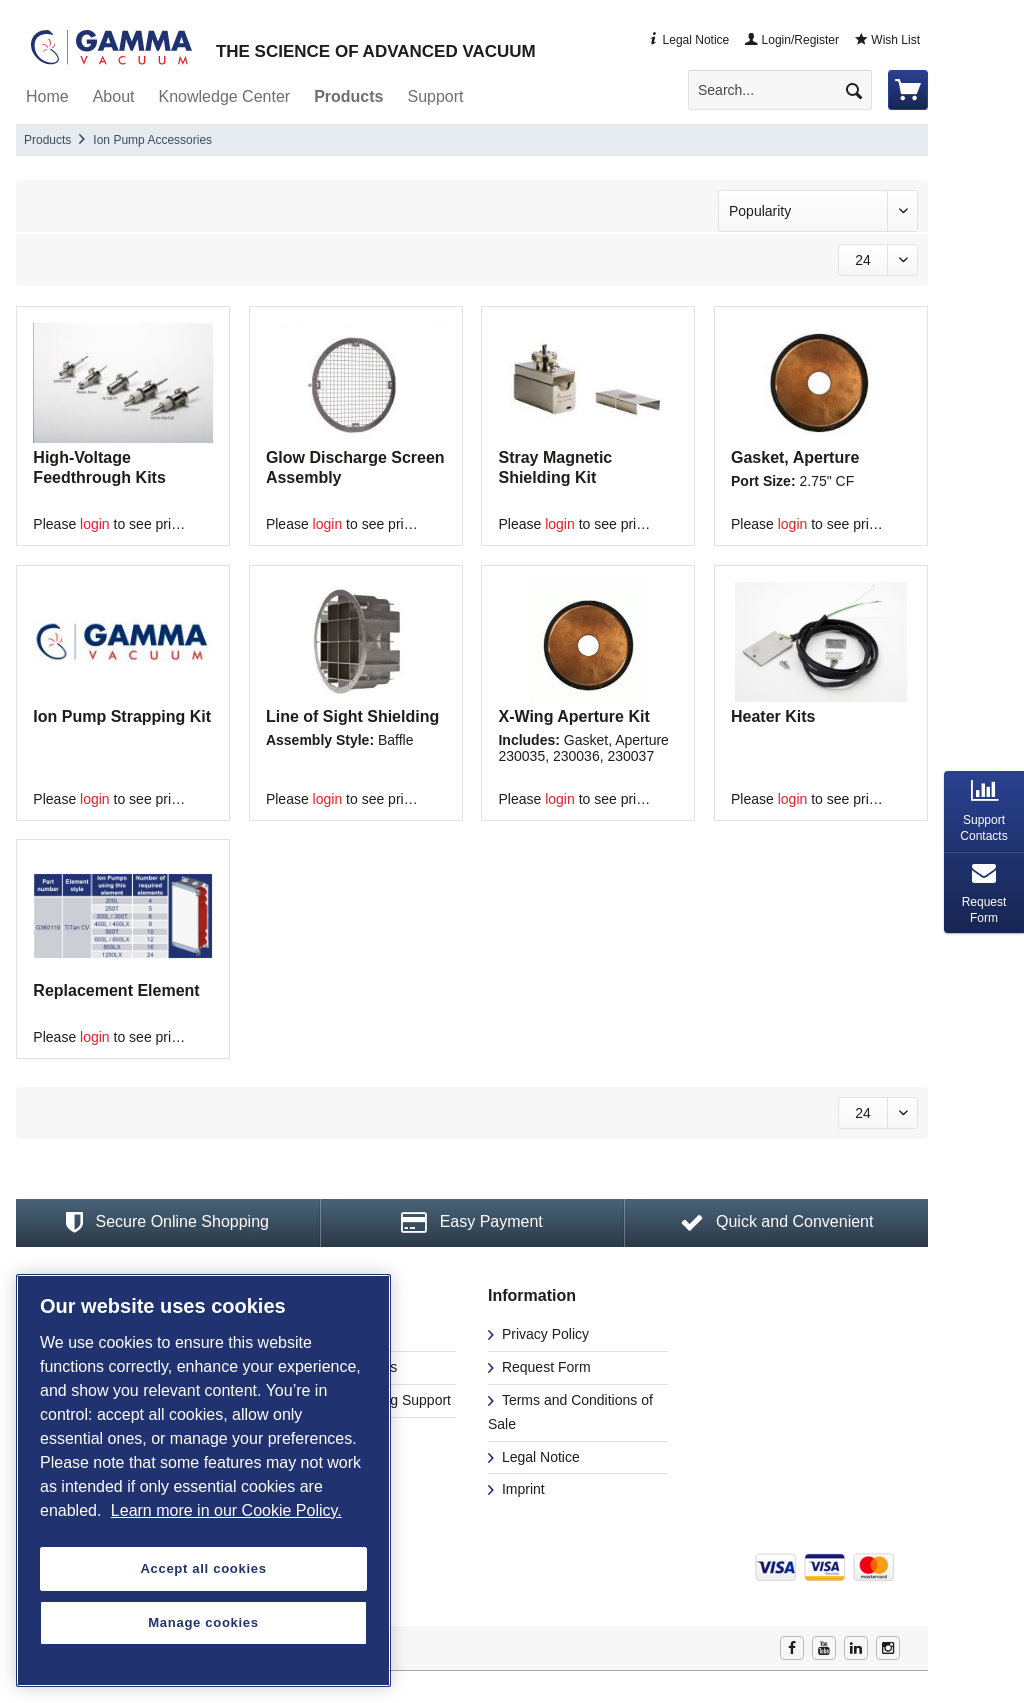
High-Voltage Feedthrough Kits (99, 467)
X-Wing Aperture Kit (573, 716)
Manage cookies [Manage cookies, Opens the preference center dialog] (203, 1622)
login (95, 524)
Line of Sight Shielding (352, 716)
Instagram (888, 1648)
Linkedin (856, 1648)
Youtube (824, 1648)
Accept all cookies (203, 1568)
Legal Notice (539, 1457)
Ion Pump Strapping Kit (122, 716)
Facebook (792, 1648)
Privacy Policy (543, 1334)
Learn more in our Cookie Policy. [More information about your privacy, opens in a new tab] (226, 1510)
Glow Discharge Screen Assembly (355, 467)
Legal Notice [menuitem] (688, 40)
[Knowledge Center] (225, 97)
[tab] (984, 811)
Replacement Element (116, 990)
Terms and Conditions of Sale (570, 1412)
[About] (114, 97)
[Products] (348, 97)
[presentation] (984, 811)
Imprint (521, 1489)
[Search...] (780, 90)
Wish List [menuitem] (887, 40)
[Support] (435, 97)
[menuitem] (788, 90)
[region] (203, 1480)
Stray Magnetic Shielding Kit (555, 467)
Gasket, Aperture (795, 457)
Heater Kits (773, 716)
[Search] (854, 90)
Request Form (544, 1367)
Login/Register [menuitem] (792, 40)
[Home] (47, 97)
